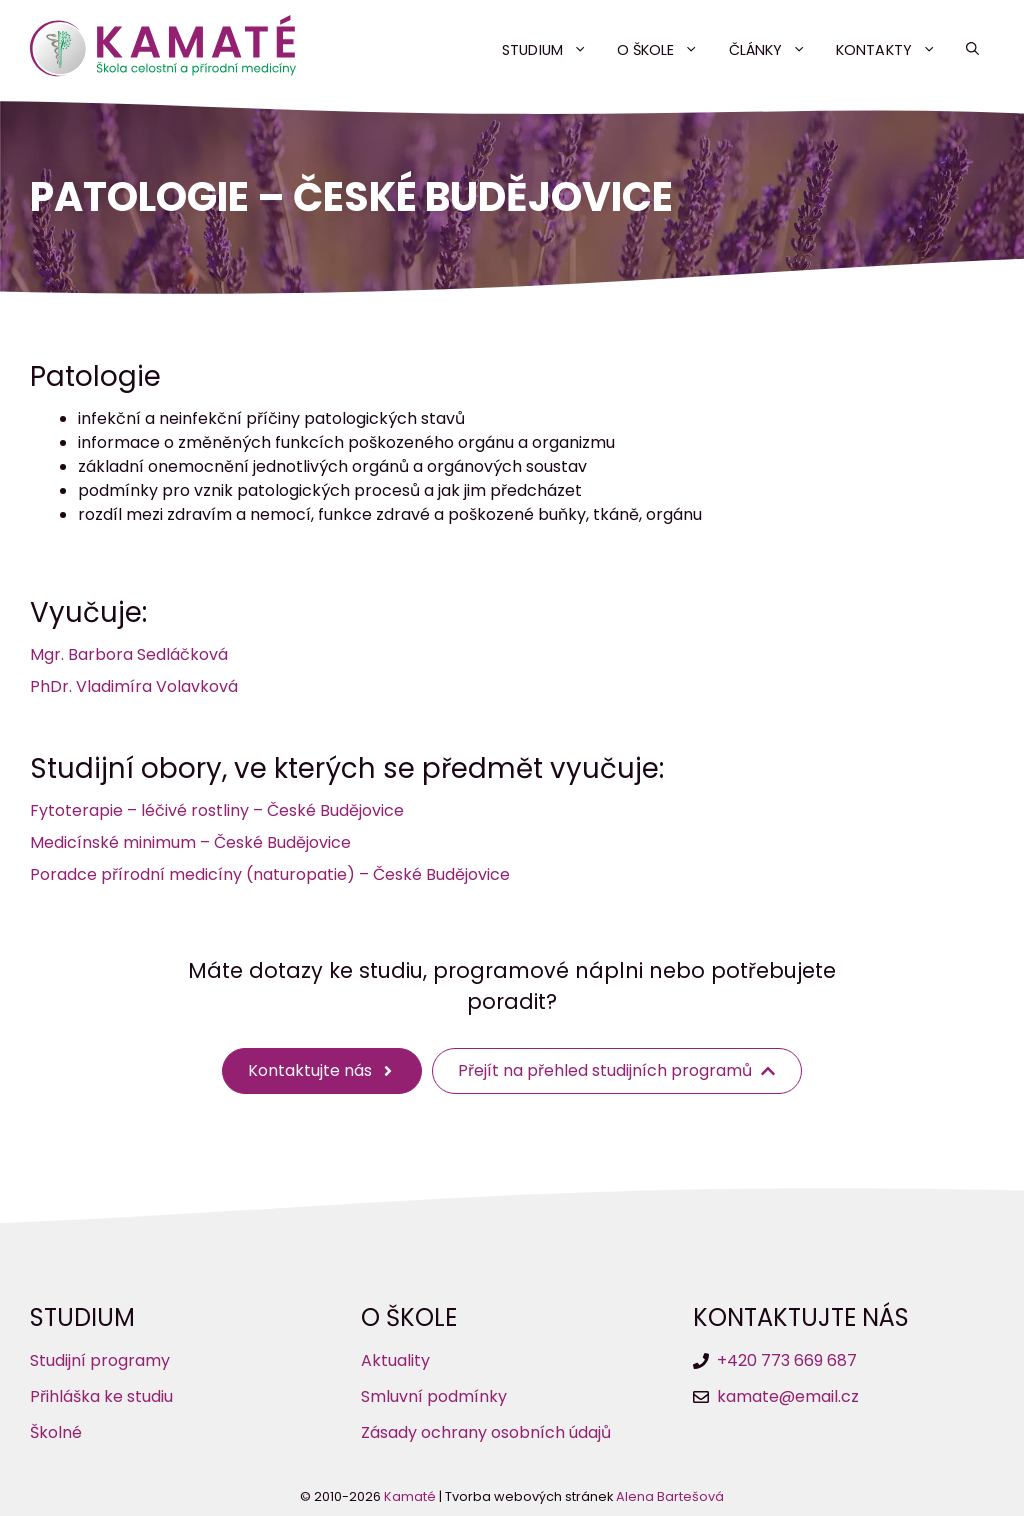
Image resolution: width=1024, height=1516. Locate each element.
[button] (972, 50)
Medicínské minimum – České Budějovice (190, 842)
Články (775, 50)
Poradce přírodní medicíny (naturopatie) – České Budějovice (270, 874)
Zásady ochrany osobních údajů (486, 1432)
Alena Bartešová (670, 1496)
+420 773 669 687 (787, 1360)
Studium (552, 50)
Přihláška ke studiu (101, 1396)
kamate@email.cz (788, 1396)
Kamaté (410, 1496)
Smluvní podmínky (434, 1396)
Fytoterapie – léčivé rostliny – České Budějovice (217, 810)
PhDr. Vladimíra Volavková (134, 686)
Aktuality (395, 1360)
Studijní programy (100, 1360)
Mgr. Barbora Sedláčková (129, 654)
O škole (665, 50)
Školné (56, 1432)
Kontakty (893, 50)
